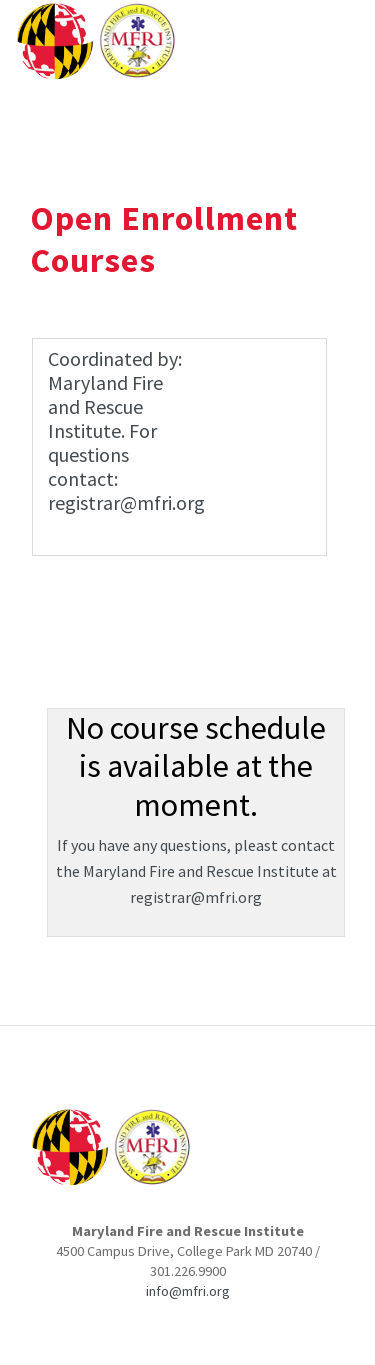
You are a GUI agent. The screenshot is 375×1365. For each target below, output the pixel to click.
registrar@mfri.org (196, 897)
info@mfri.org (188, 1291)
